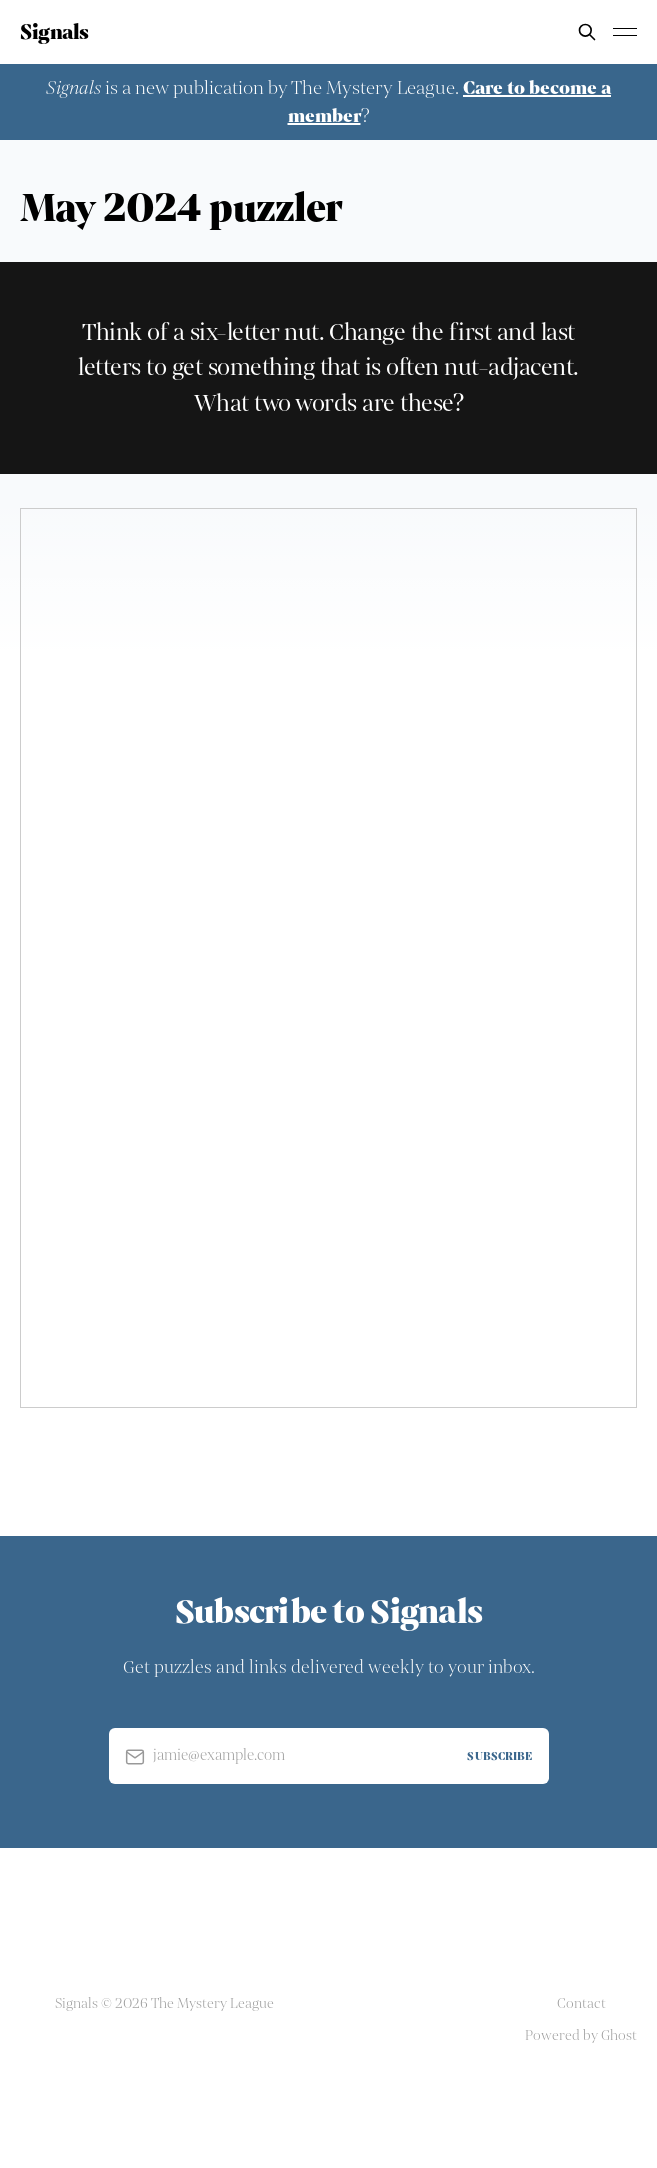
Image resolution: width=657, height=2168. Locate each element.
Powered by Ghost (581, 2035)
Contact (581, 2003)
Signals (54, 32)
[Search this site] (587, 32)
